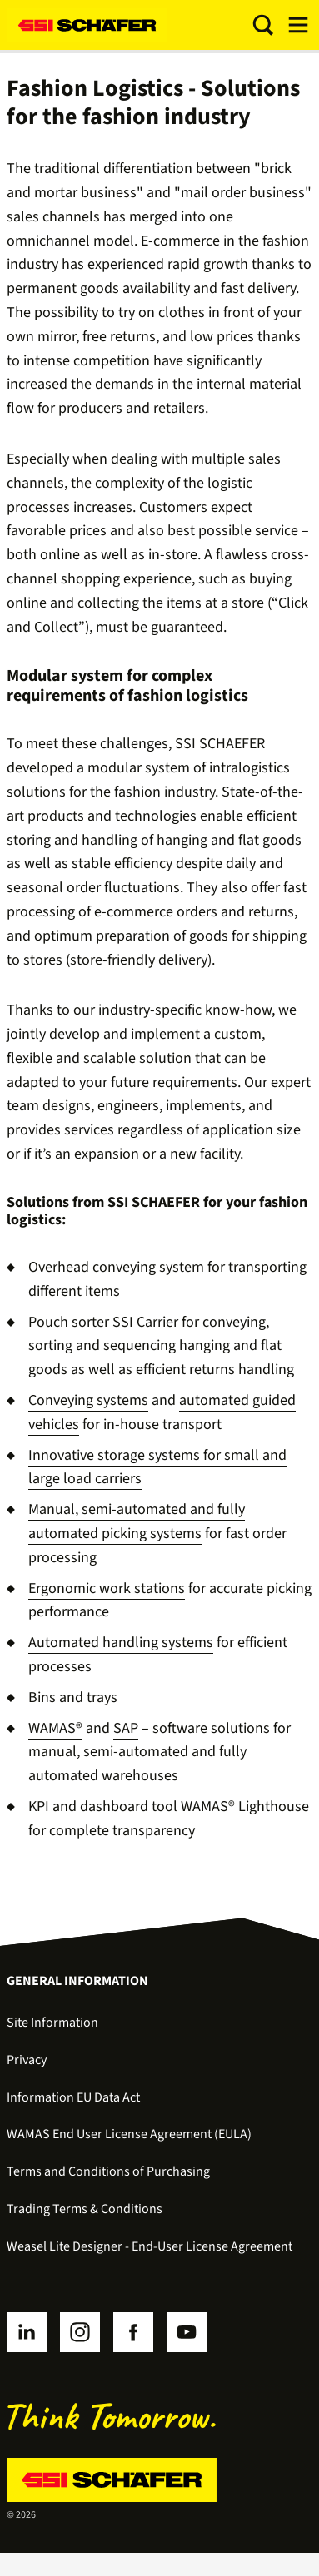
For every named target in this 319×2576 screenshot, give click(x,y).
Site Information (52, 2022)
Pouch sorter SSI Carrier (103, 1322)
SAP (125, 1728)
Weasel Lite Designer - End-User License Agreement (149, 2246)
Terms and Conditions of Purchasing (108, 2171)
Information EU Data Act (73, 2097)
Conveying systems (88, 1400)
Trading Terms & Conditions (84, 2209)
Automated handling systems (120, 1642)
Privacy (27, 2060)
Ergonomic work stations (106, 1588)
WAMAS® (55, 1728)
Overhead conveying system (116, 1267)
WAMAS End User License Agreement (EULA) (129, 2134)
